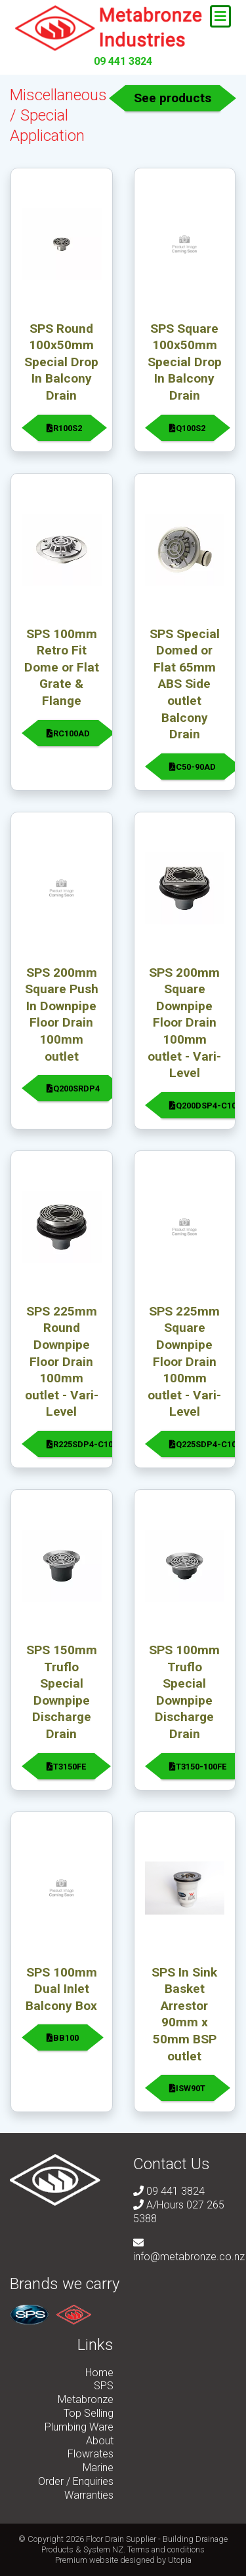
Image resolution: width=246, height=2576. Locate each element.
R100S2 (64, 428)
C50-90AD (192, 767)
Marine (98, 2467)
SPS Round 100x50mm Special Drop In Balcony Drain (61, 362)
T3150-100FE (197, 1766)
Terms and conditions (166, 2549)
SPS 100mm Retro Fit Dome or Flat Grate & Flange (61, 667)
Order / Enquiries (75, 2481)
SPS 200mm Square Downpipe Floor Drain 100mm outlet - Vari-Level (184, 1023)
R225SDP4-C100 (82, 1444)
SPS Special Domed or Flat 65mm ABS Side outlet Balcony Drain (185, 684)
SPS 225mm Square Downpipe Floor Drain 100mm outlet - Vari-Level (184, 1362)
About (99, 2440)
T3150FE (66, 1766)
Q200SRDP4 (73, 1088)
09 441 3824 (123, 61)
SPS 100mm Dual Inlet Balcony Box (61, 1989)
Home (99, 2372)
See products (172, 97)
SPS (103, 2385)
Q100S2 (187, 428)
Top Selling (88, 2413)
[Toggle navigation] (220, 16)
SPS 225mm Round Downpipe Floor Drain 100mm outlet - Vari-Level (61, 1362)
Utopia (180, 2560)
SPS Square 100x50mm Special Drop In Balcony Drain (185, 362)
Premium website (86, 2560)
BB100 (63, 2038)
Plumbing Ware (79, 2427)
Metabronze (85, 2399)
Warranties (88, 2495)
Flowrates (90, 2454)
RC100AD (68, 733)
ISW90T (187, 2088)
